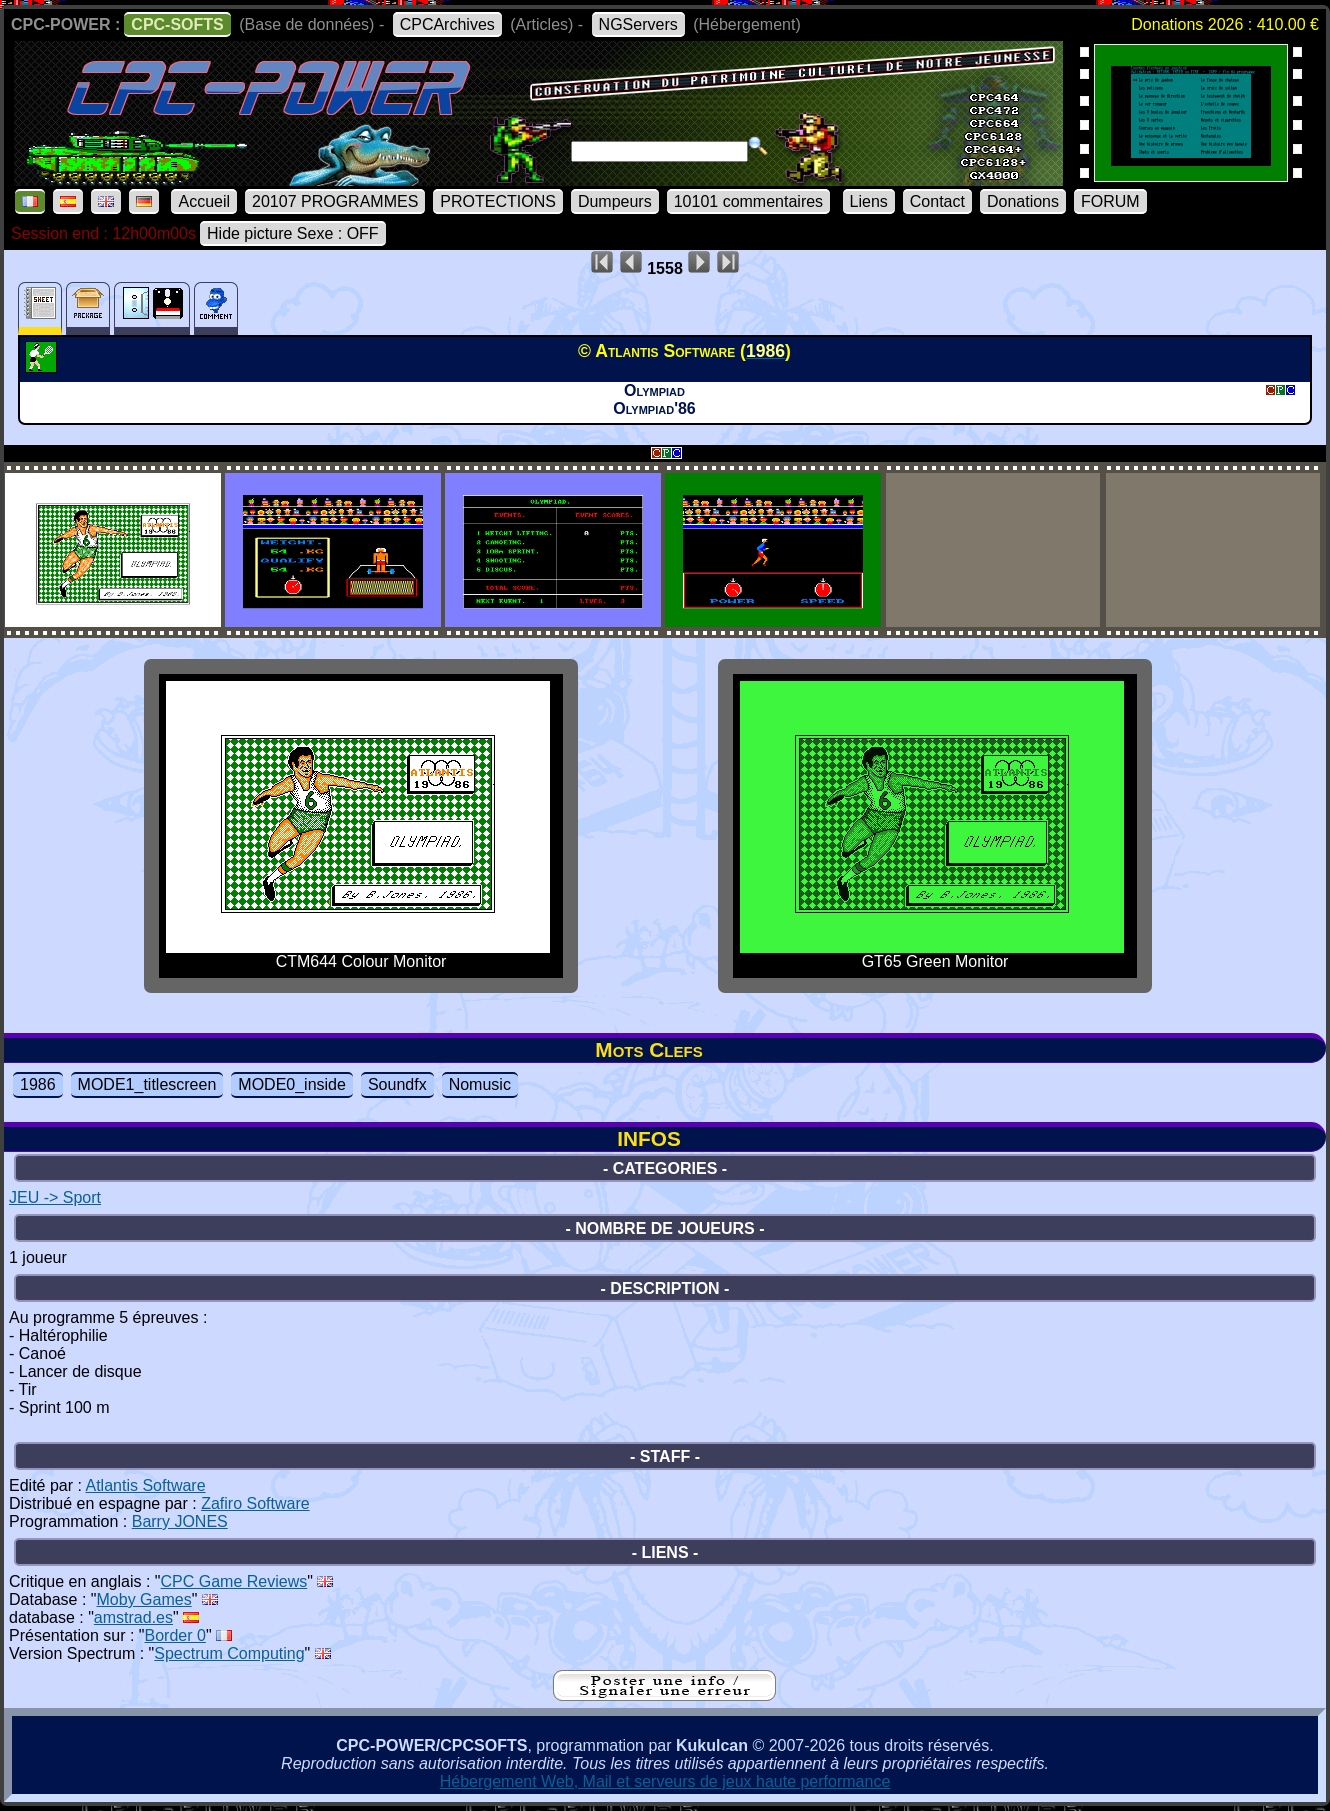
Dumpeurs (615, 201)
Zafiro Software (255, 1503)
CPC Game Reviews (234, 1581)
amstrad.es (133, 1617)
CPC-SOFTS (177, 24)
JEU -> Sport (55, 1197)
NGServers (638, 24)
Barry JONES (180, 1521)
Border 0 (175, 1635)
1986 (38, 1084)
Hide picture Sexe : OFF (293, 233)
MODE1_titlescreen (147, 1084)
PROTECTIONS (498, 201)
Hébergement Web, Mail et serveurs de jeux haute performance (665, 1781)
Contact (937, 201)
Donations (1023, 201)
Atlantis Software (146, 1485)
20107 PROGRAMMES (335, 201)
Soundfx (397, 1084)
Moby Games (144, 1599)
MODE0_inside (292, 1084)
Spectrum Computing (229, 1653)
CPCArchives (447, 24)
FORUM (1110, 201)
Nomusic (480, 1084)
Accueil (204, 201)
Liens (869, 201)
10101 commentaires (748, 201)
